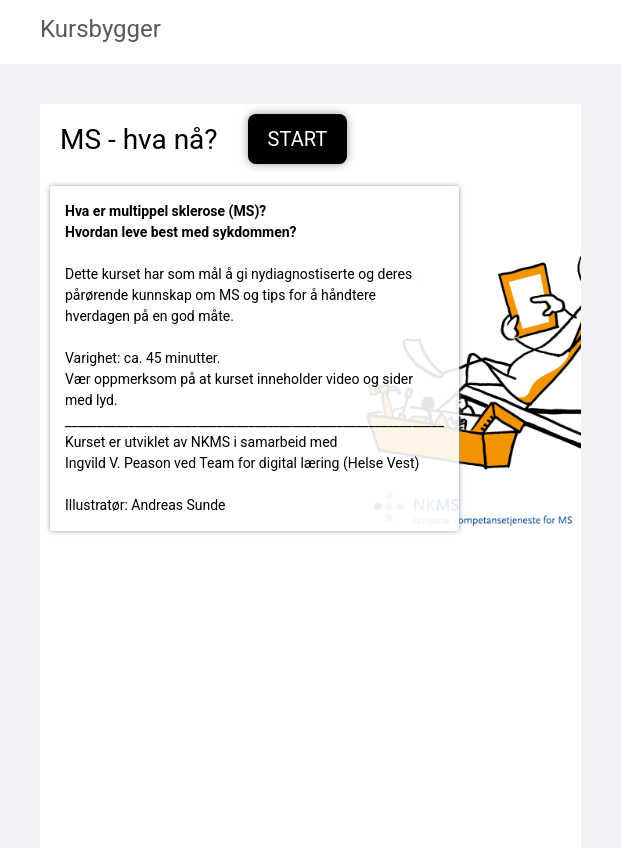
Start (298, 139)
